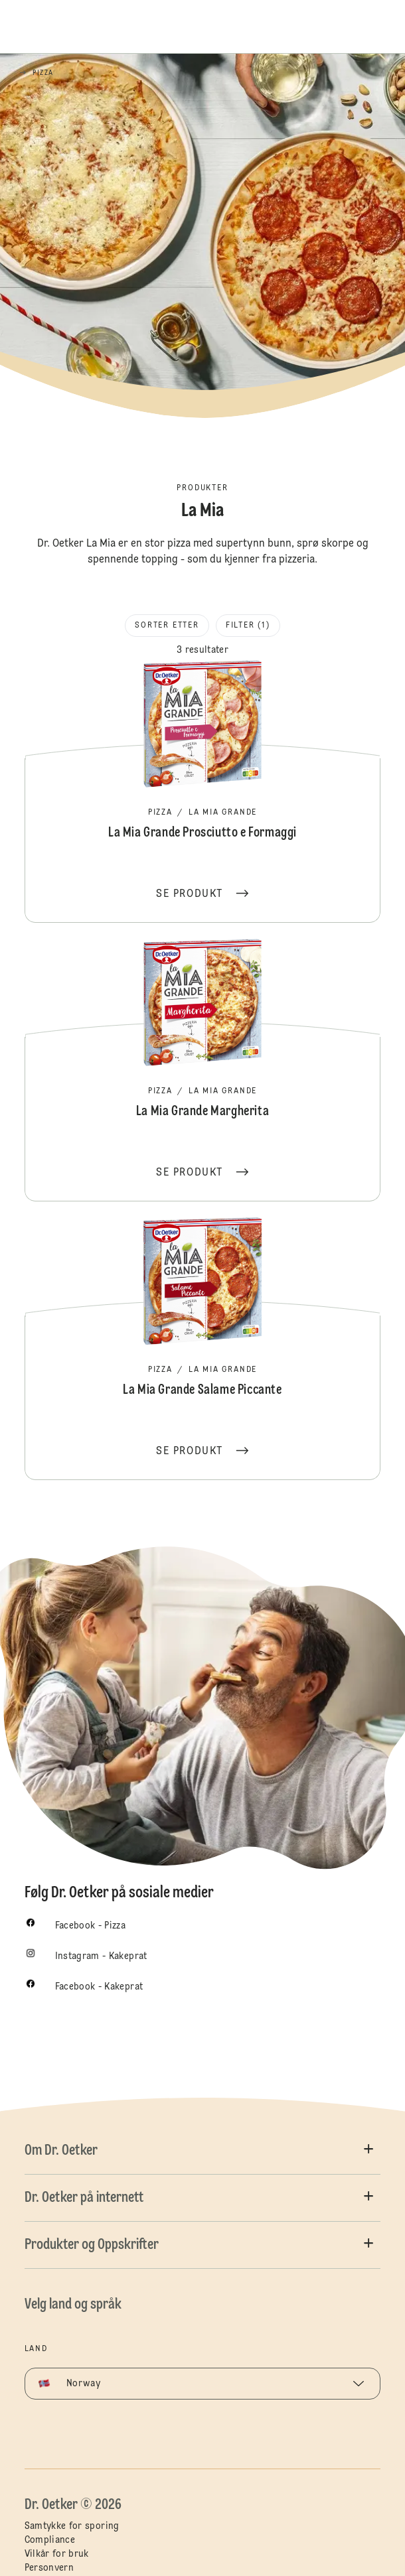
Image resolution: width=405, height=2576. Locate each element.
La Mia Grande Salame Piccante (203, 1347)
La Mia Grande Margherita (203, 1068)
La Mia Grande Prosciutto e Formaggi (203, 790)
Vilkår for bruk (57, 2554)
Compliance (50, 2540)
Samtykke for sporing (72, 2526)
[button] (203, 2151)
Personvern (49, 2568)
